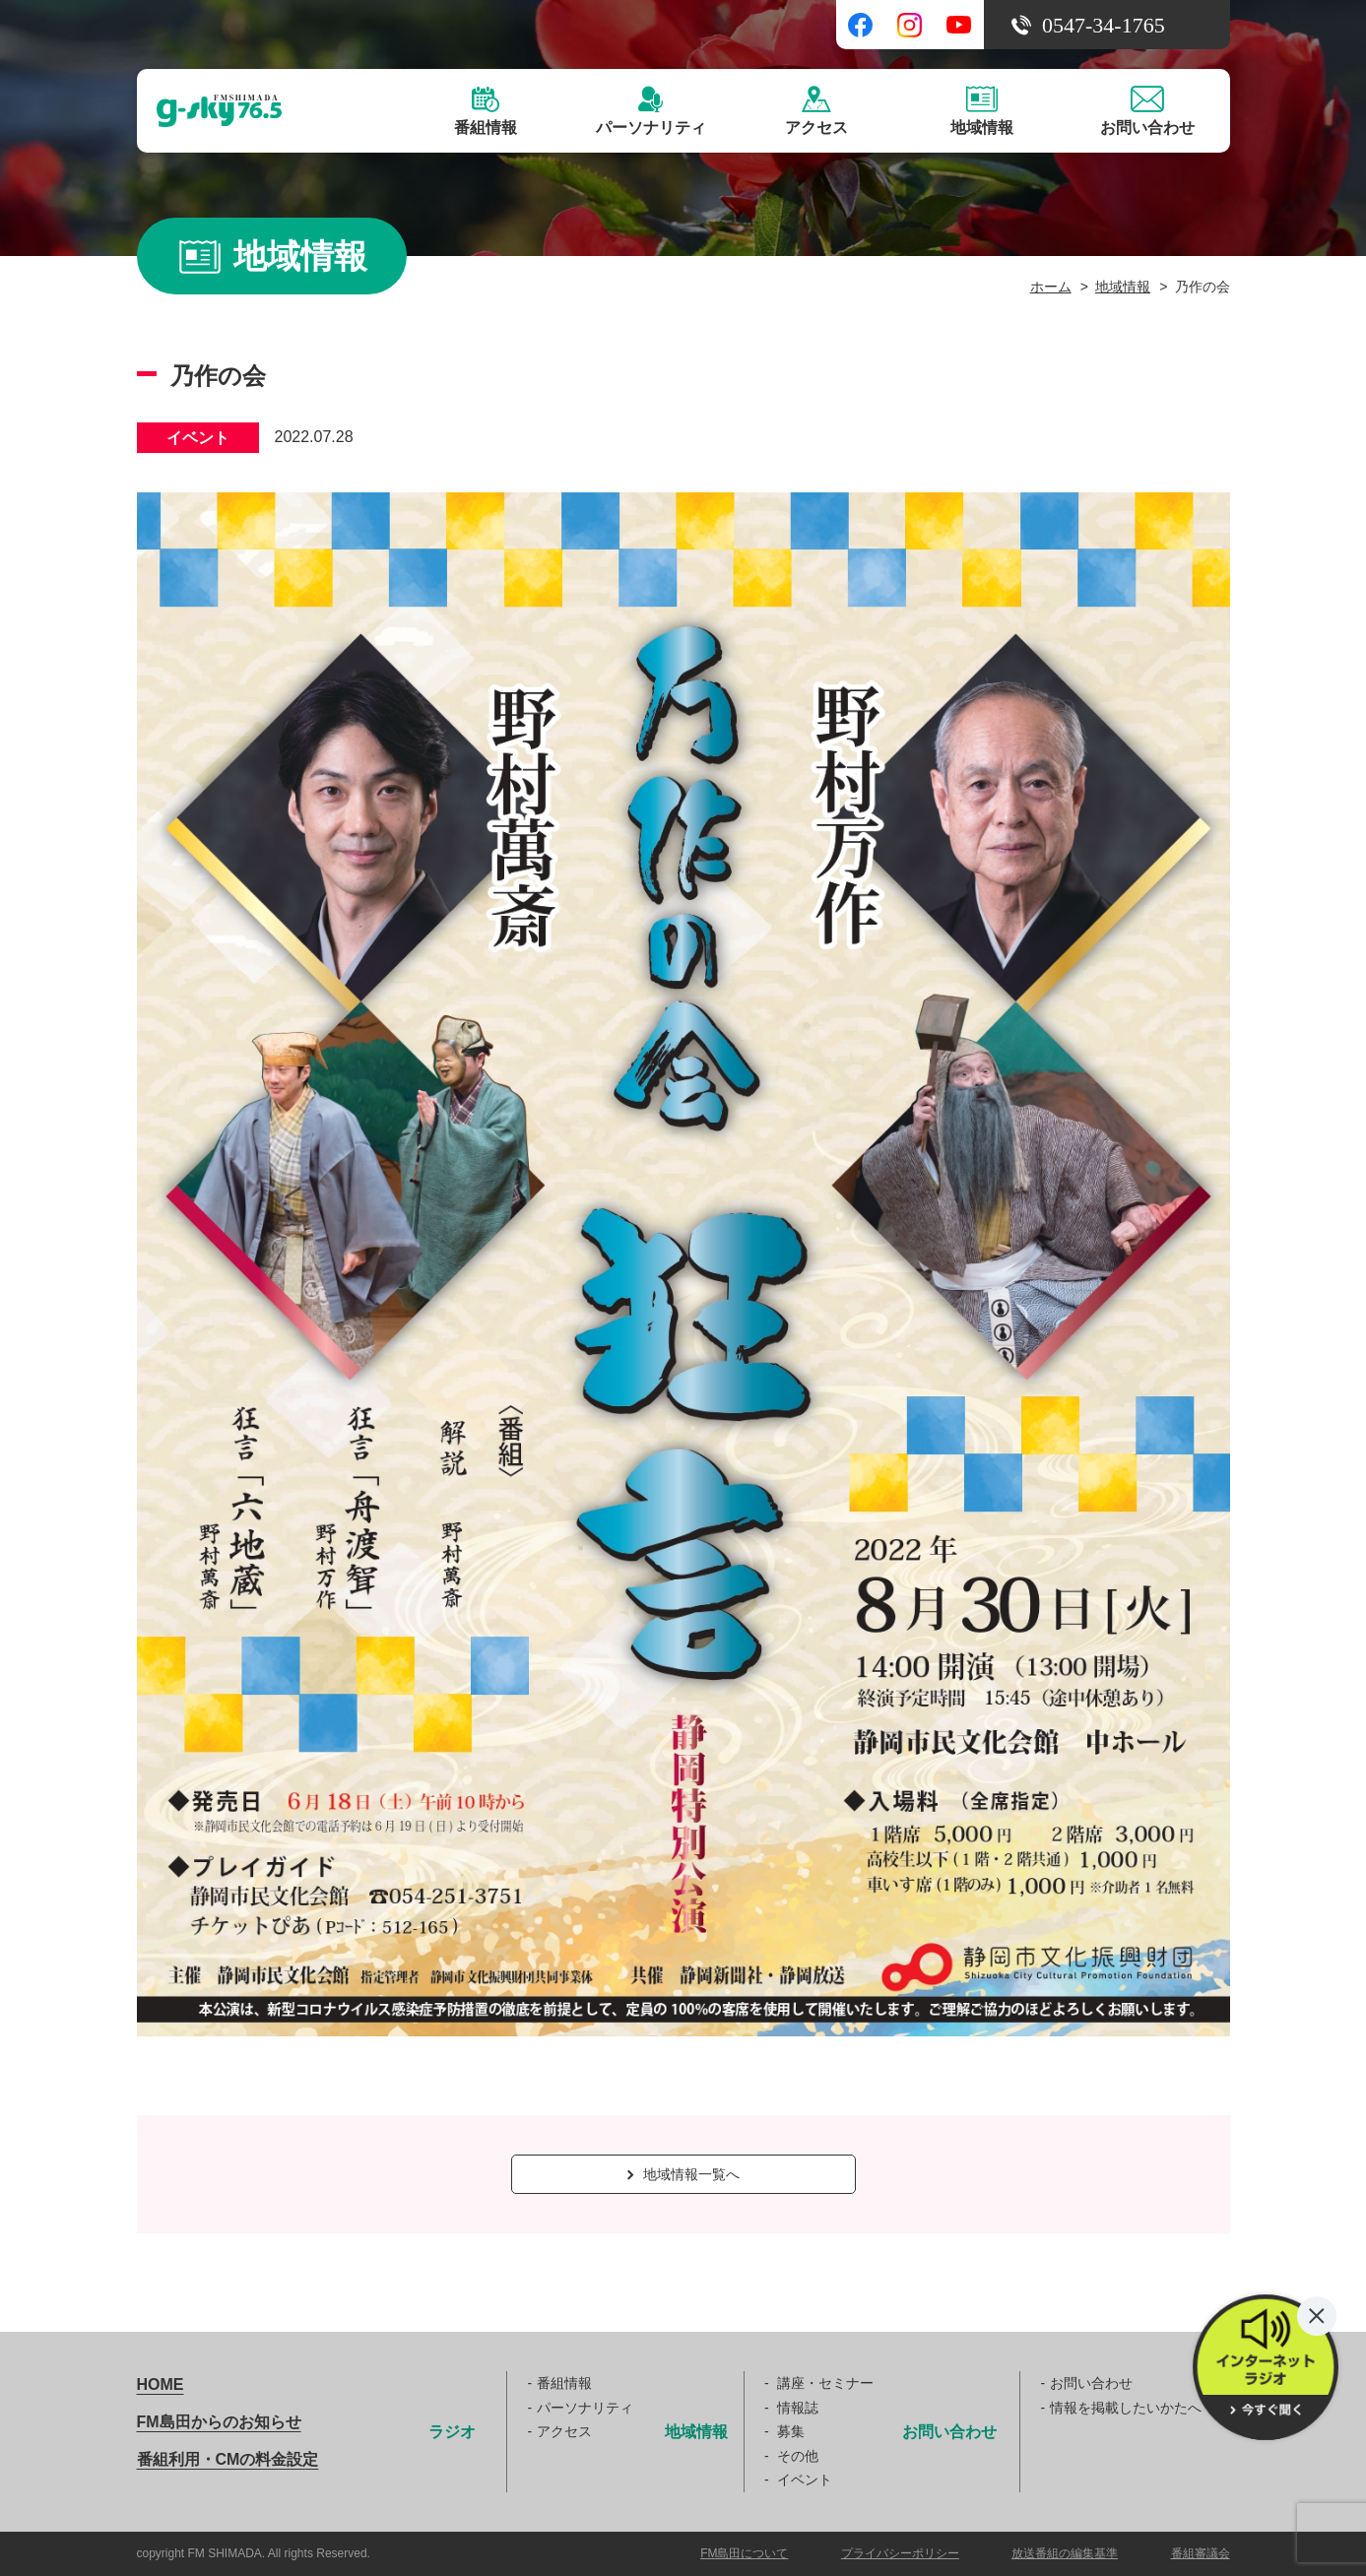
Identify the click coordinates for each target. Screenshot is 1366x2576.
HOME (160, 2384)
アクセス (564, 2431)
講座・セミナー (825, 2383)
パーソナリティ (585, 2407)
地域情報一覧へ (683, 2174)
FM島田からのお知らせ (219, 2422)
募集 (791, 2431)
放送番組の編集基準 (1064, 2553)
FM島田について (744, 2553)
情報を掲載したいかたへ (1126, 2407)
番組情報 (564, 2383)
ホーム (1051, 286)
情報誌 (797, 2407)
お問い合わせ (1091, 2383)
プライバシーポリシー (900, 2553)
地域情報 (1122, 286)
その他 (797, 2456)
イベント (804, 2479)
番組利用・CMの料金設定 (228, 2459)
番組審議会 (1200, 2553)
